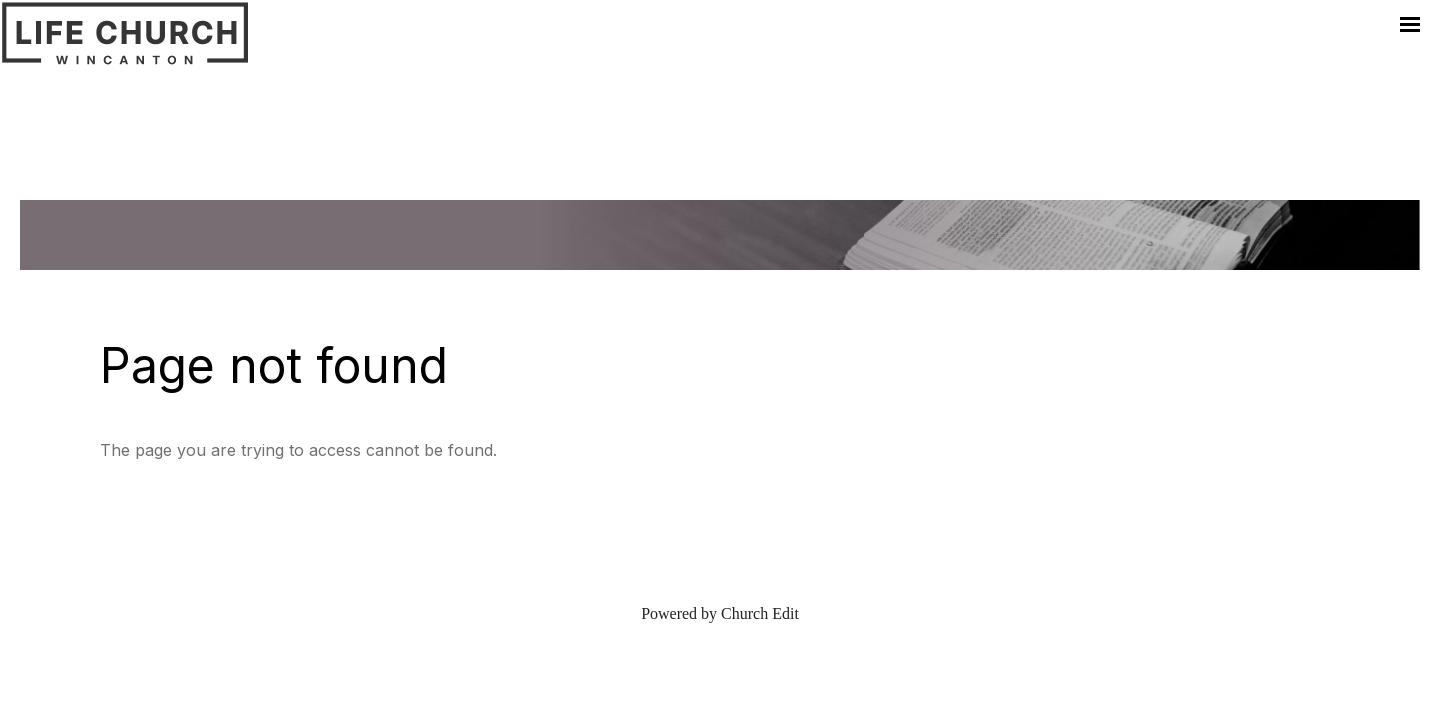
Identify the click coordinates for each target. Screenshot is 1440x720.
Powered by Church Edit (720, 613)
